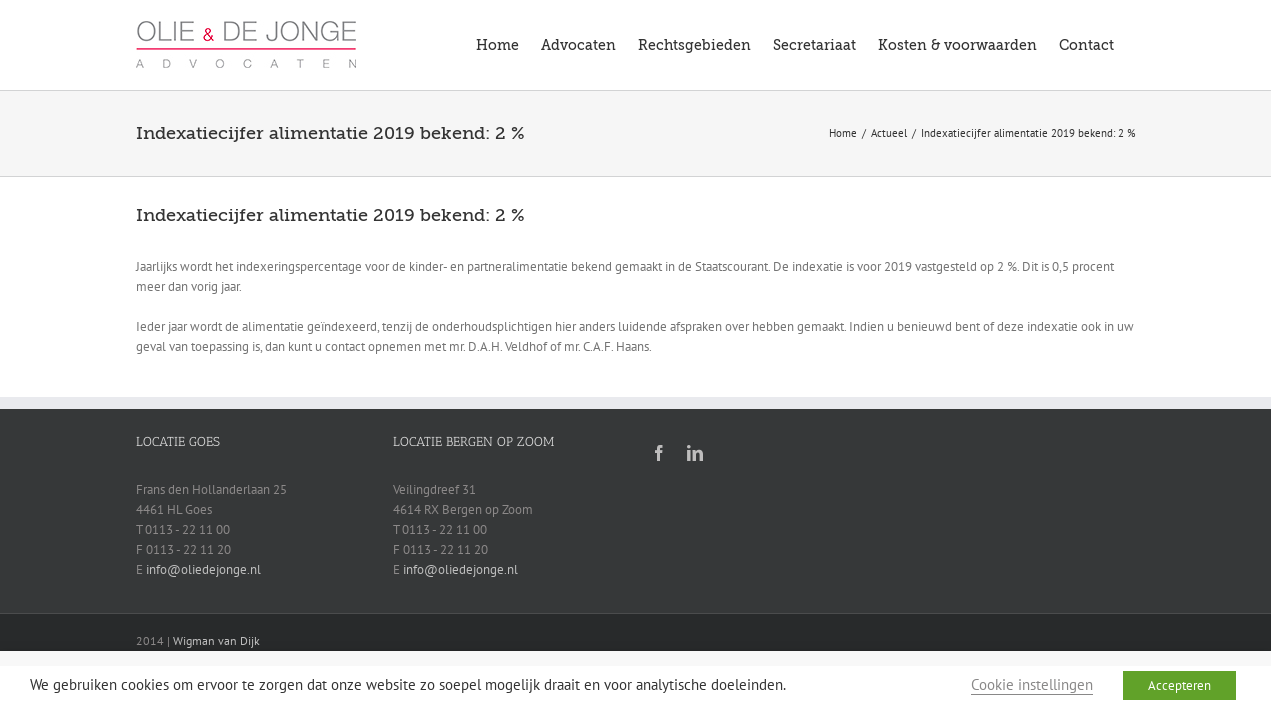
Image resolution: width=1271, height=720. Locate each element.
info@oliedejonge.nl (203, 569)
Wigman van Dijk (216, 640)
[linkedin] (695, 453)
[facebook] (659, 453)
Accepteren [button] (1179, 685)
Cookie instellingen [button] (1032, 684)
